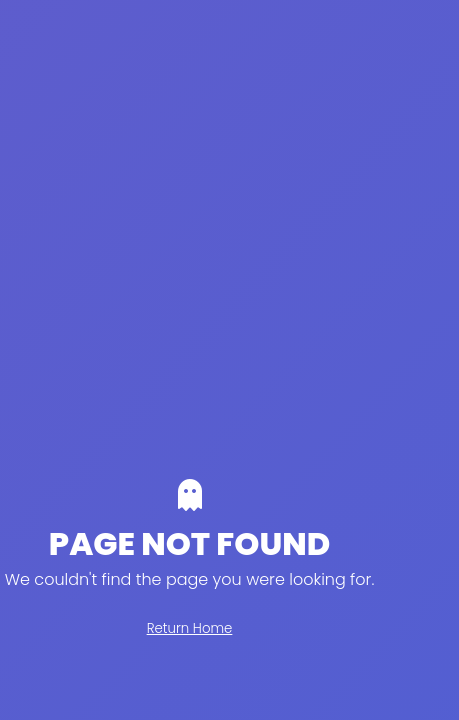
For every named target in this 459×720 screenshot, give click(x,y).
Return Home (190, 628)
